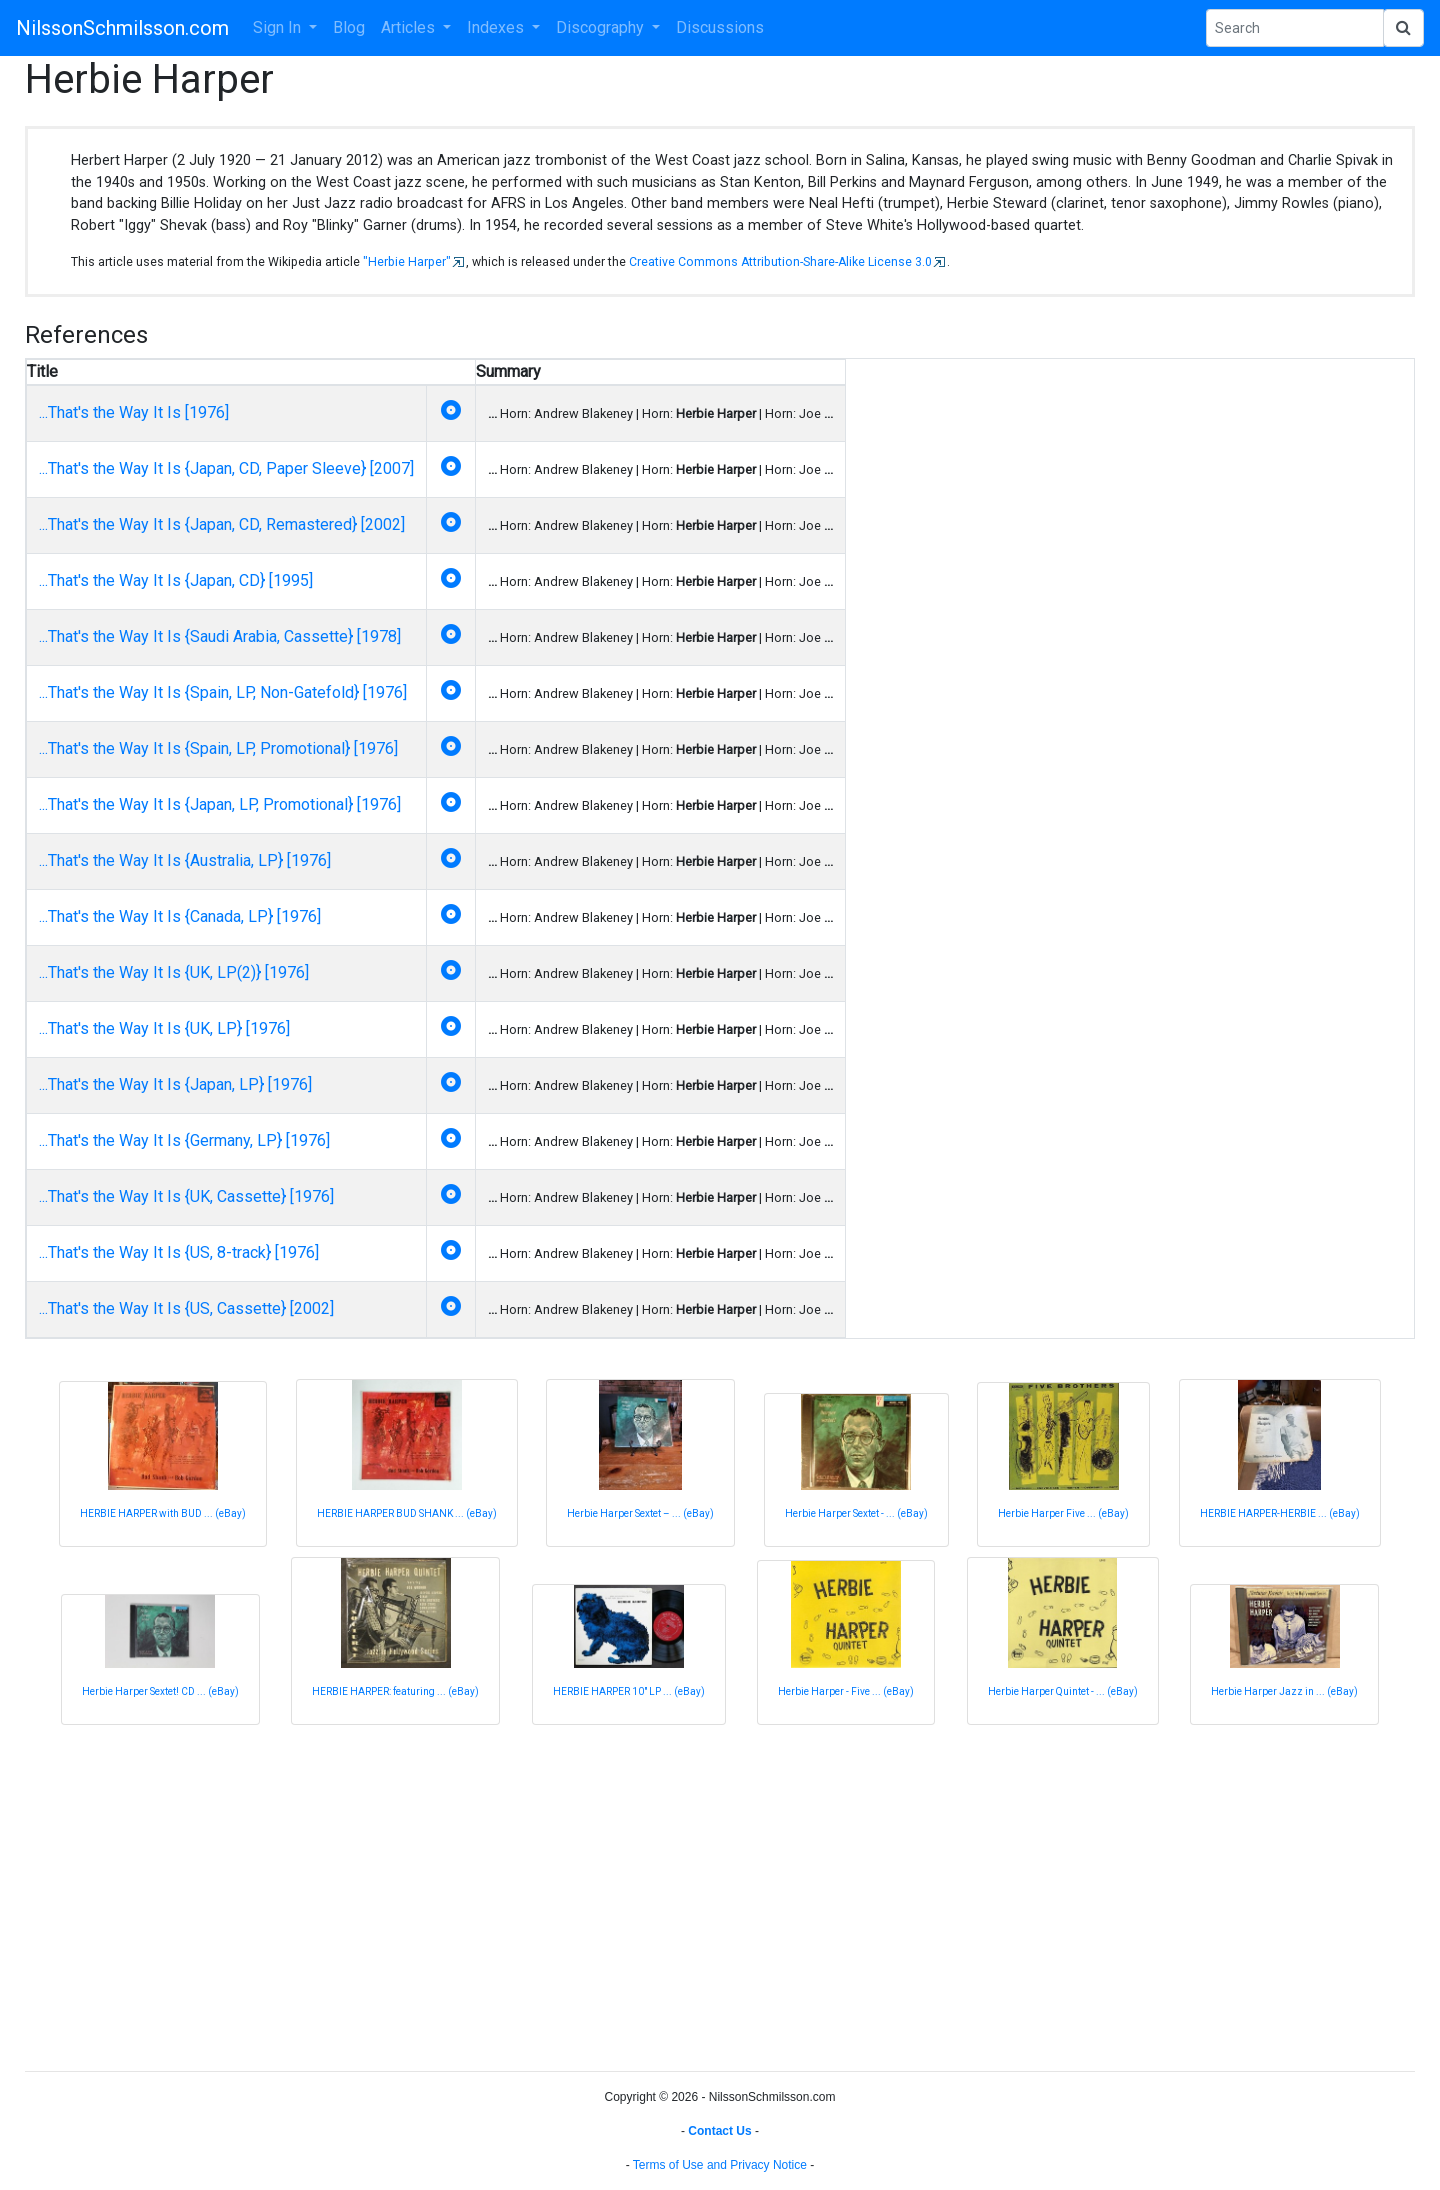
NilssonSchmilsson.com (122, 28)
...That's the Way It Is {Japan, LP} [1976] (175, 1084)
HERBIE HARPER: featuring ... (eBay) (395, 1691)
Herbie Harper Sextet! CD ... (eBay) (160, 1691)
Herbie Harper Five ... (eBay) (1063, 1513)
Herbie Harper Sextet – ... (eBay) (640, 1513)
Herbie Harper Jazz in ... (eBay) (1284, 1691)
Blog (349, 27)
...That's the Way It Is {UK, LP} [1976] (164, 1028)
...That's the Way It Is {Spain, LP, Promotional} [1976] (218, 748)
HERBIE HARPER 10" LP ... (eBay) (629, 1691)
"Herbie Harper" (407, 262)
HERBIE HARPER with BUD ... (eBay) (163, 1513)
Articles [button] (410, 27)
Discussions (720, 27)
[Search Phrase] (1295, 28)
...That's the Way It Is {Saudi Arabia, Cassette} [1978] (220, 636)
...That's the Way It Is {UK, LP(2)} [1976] (174, 972)
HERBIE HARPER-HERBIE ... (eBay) (1280, 1513)
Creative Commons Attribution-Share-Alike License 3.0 (780, 262)
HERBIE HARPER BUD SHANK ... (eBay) (407, 1513)
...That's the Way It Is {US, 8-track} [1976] (179, 1252)
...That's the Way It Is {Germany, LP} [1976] (184, 1140)
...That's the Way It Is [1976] (134, 412)
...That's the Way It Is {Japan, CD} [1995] (176, 580)
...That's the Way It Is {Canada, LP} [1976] (180, 916)
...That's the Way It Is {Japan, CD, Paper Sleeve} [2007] (226, 468)
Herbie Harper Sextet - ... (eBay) (856, 1513)
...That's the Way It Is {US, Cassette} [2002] (186, 1308)
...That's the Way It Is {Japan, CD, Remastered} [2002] (222, 524)
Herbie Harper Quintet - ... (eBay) (1063, 1691)
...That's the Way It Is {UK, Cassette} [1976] (186, 1196)
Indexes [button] (497, 27)
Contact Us (719, 2131)
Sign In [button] (279, 27)
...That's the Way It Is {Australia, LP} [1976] (185, 860)
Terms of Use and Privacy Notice (720, 2165)
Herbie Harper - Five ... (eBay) (846, 1691)
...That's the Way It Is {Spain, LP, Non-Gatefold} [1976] (223, 692)
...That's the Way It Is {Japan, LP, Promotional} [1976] (220, 804)
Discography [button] (602, 27)
